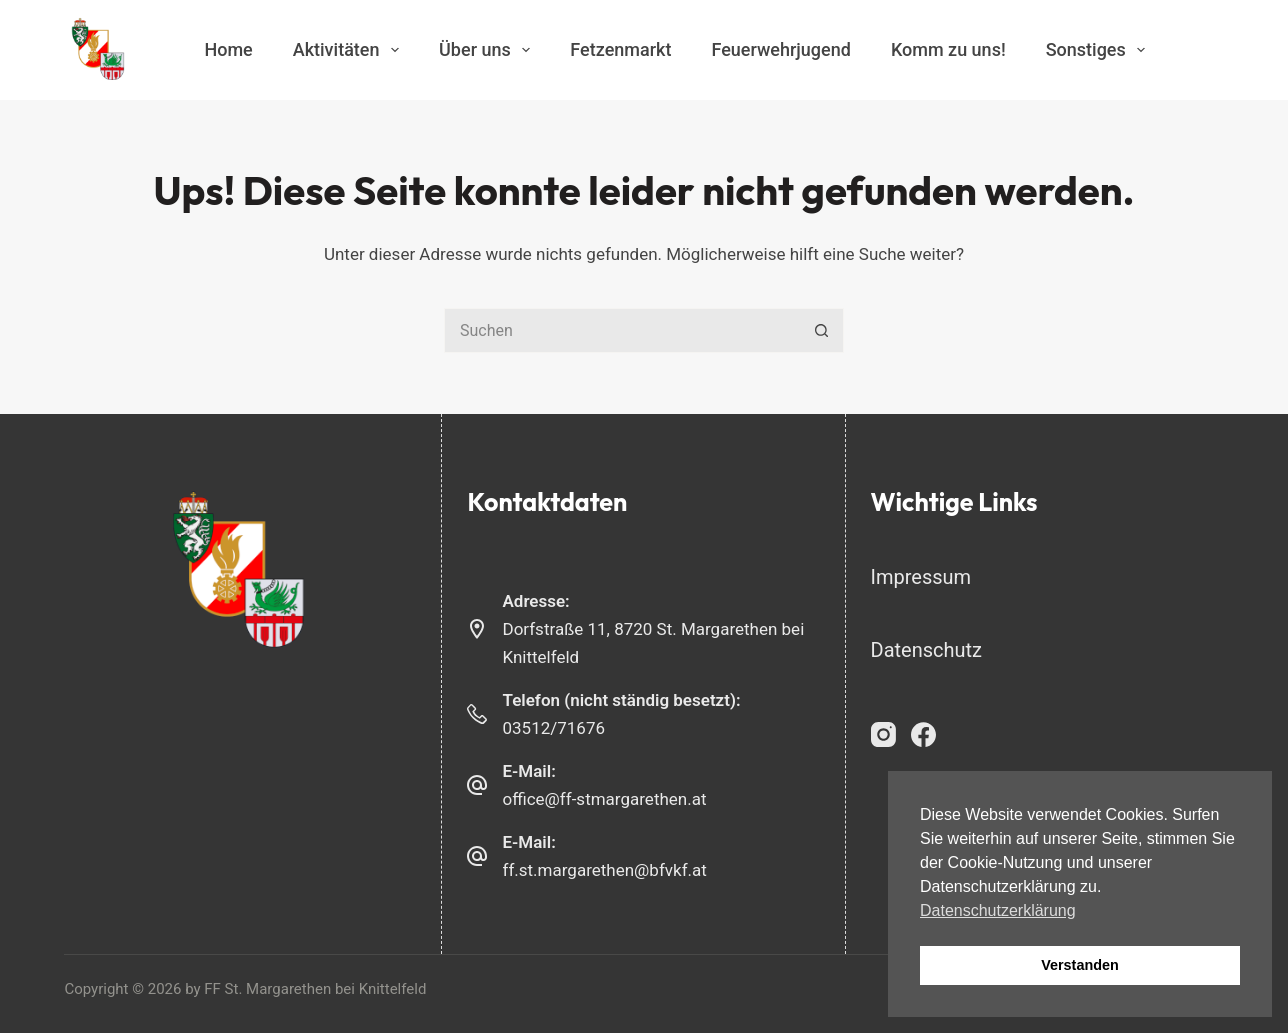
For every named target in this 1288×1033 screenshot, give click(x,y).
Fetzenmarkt (620, 49)
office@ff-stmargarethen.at (604, 799)
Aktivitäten (350, 50)
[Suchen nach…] (621, 330)
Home (228, 49)
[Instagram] (883, 734)
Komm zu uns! (948, 49)
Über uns (488, 50)
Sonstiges (1100, 50)
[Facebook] (923, 734)
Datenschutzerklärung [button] (998, 910)
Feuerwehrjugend (780, 49)
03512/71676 (553, 728)
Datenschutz (927, 650)
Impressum (921, 577)
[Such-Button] (821, 330)
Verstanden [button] (1080, 965)
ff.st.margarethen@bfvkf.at (604, 870)
